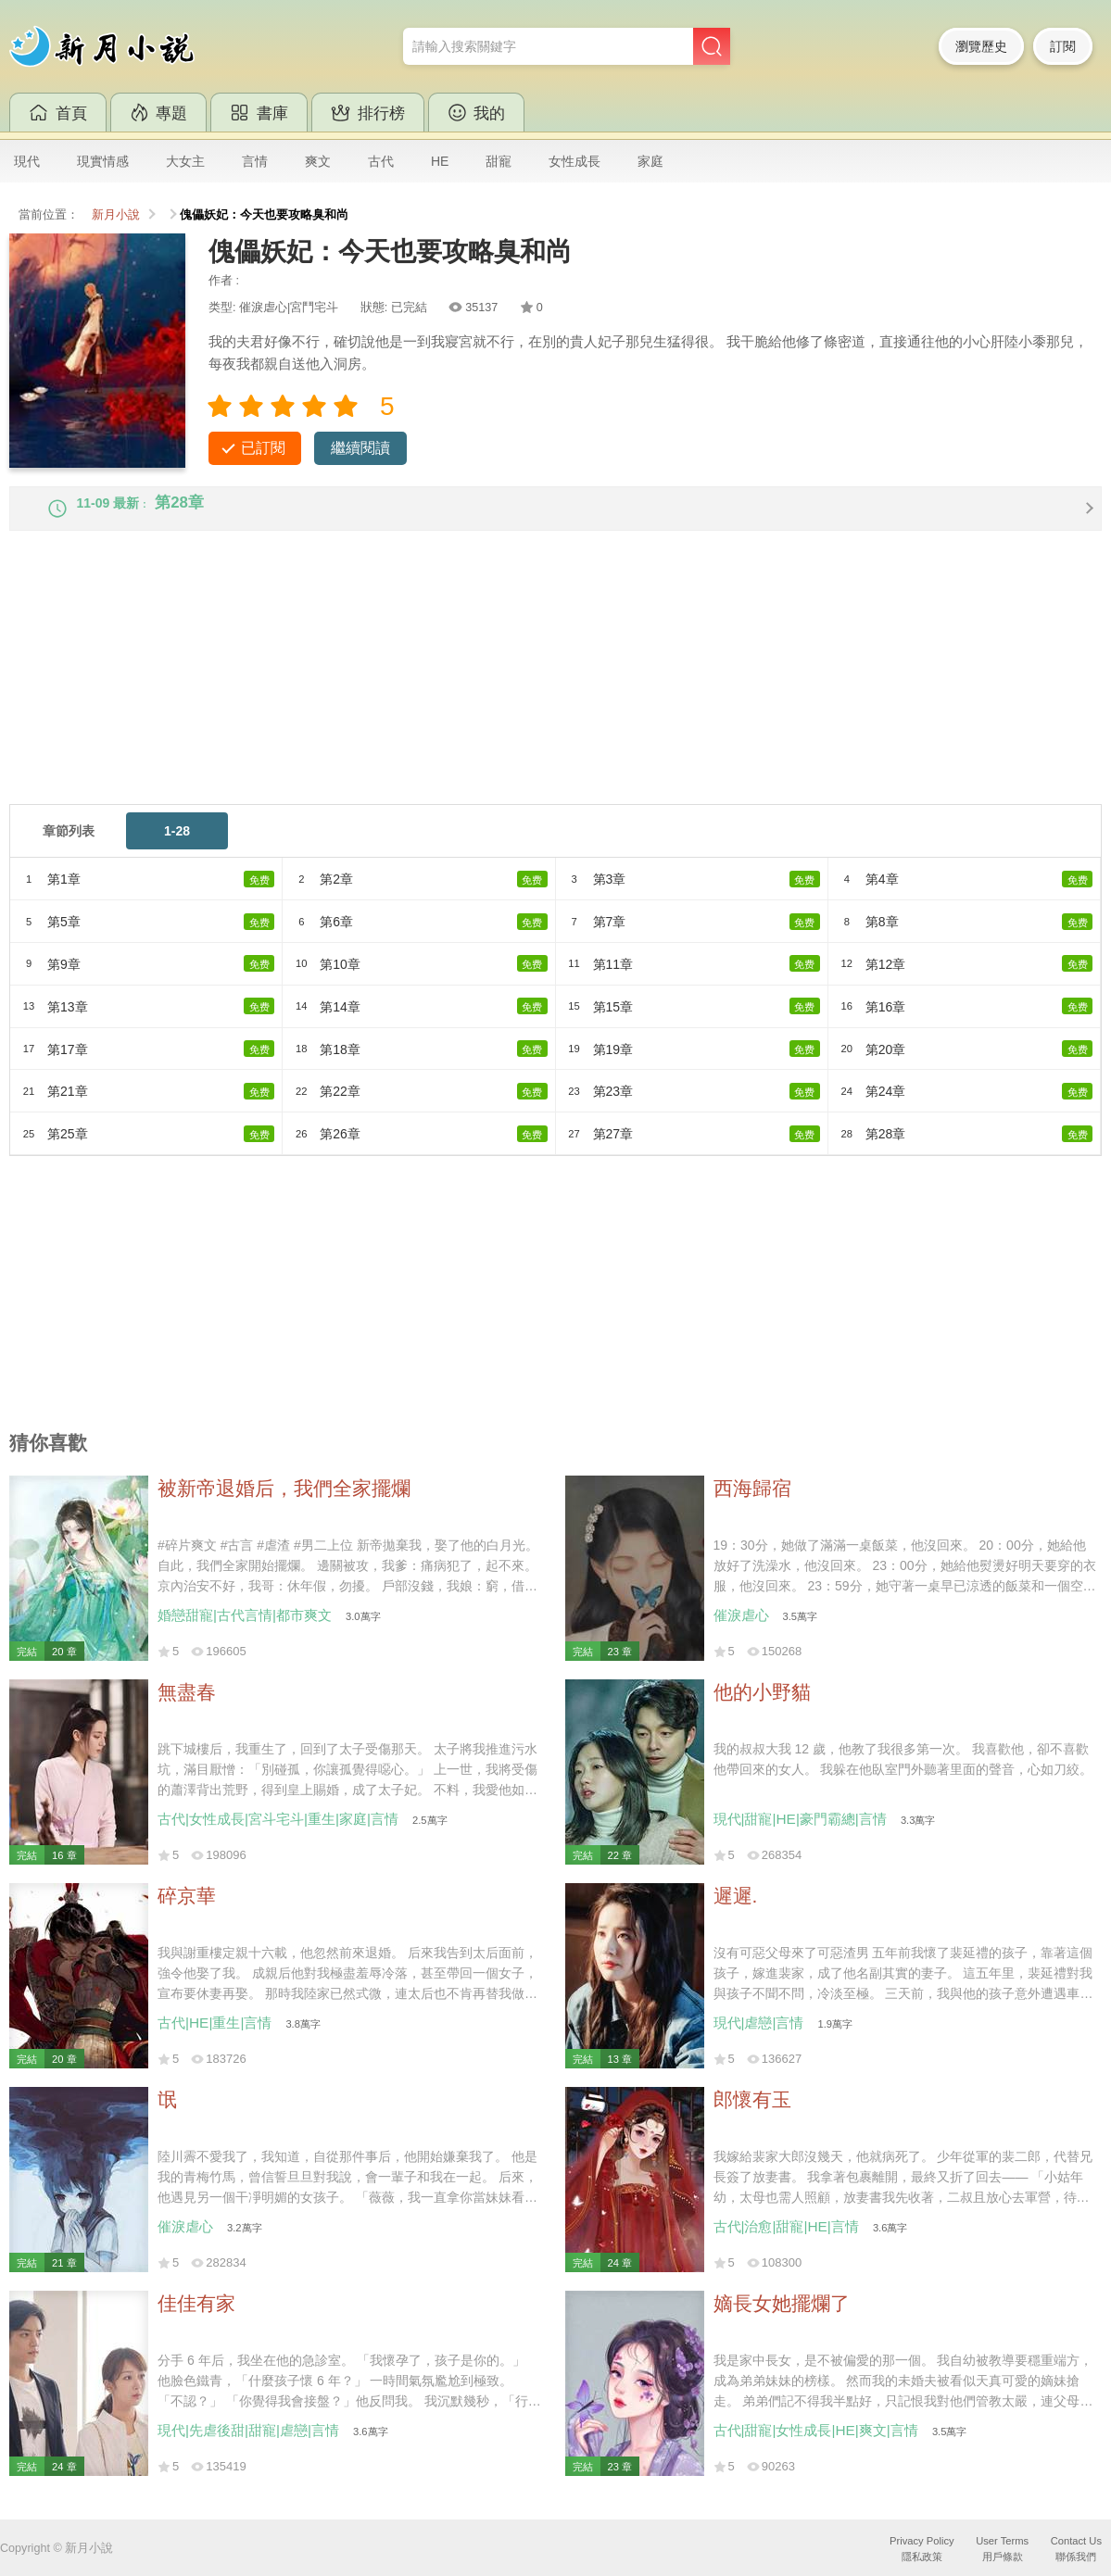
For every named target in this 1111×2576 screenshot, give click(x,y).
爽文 (318, 161)
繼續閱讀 (360, 448)
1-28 (177, 847)
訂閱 (1063, 46)
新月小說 (116, 214)
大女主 (185, 161)
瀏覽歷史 (981, 46)
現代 (27, 161)
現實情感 (103, 161)
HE (439, 161)
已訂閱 (263, 448)
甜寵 (498, 161)
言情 (255, 161)
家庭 (650, 161)
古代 (381, 161)
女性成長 (574, 161)
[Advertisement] (555, 691)
